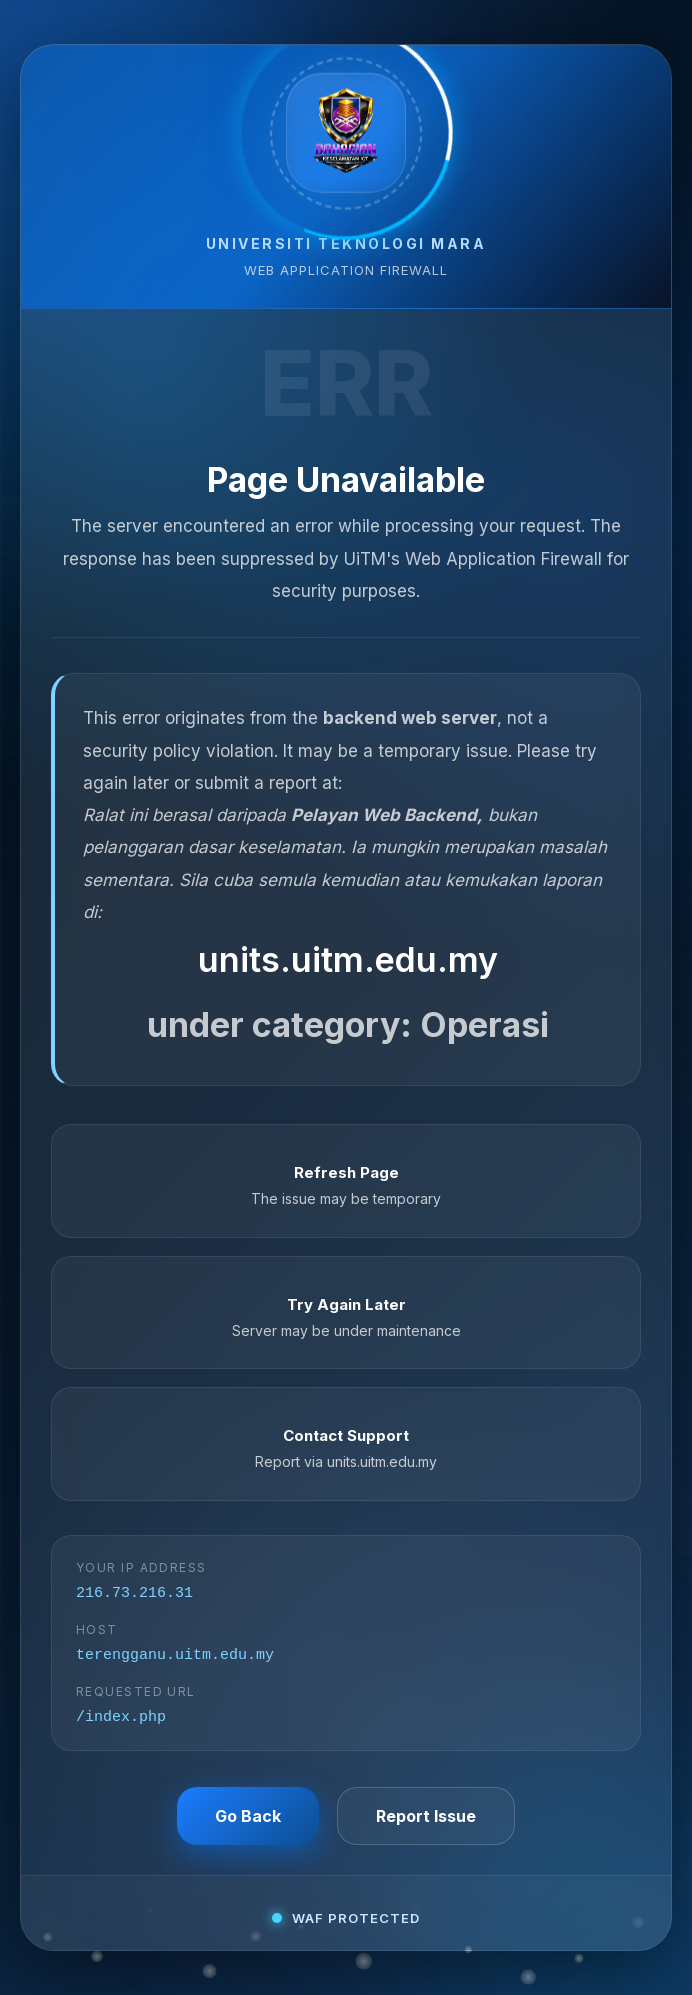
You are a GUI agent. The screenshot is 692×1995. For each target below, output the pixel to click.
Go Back (248, 1820)
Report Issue (426, 1820)
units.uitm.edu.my (348, 955)
